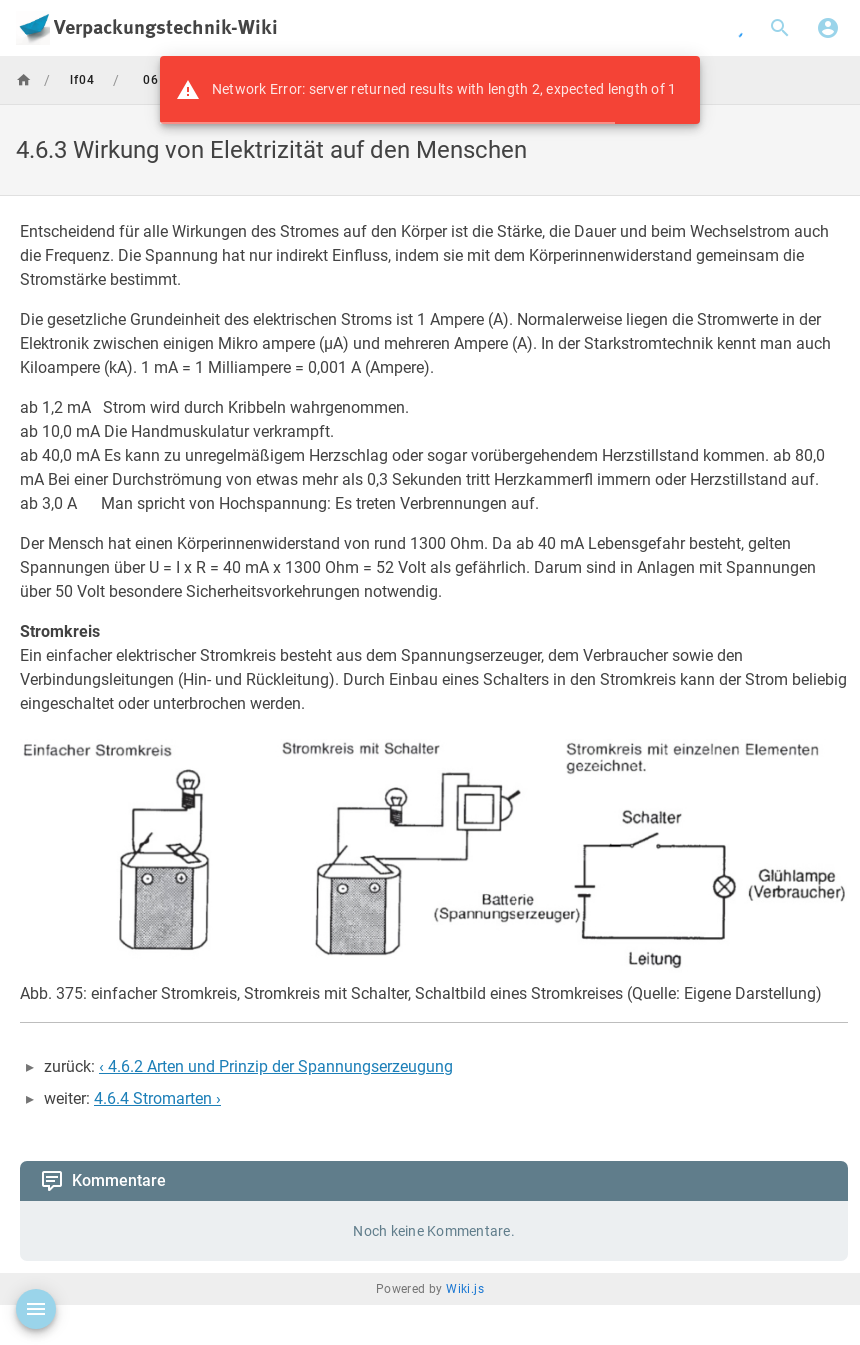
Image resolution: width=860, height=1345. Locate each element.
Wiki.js (465, 1289)
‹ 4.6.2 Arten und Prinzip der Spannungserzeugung (276, 1066)
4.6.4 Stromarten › (157, 1098)
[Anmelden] (828, 28)
